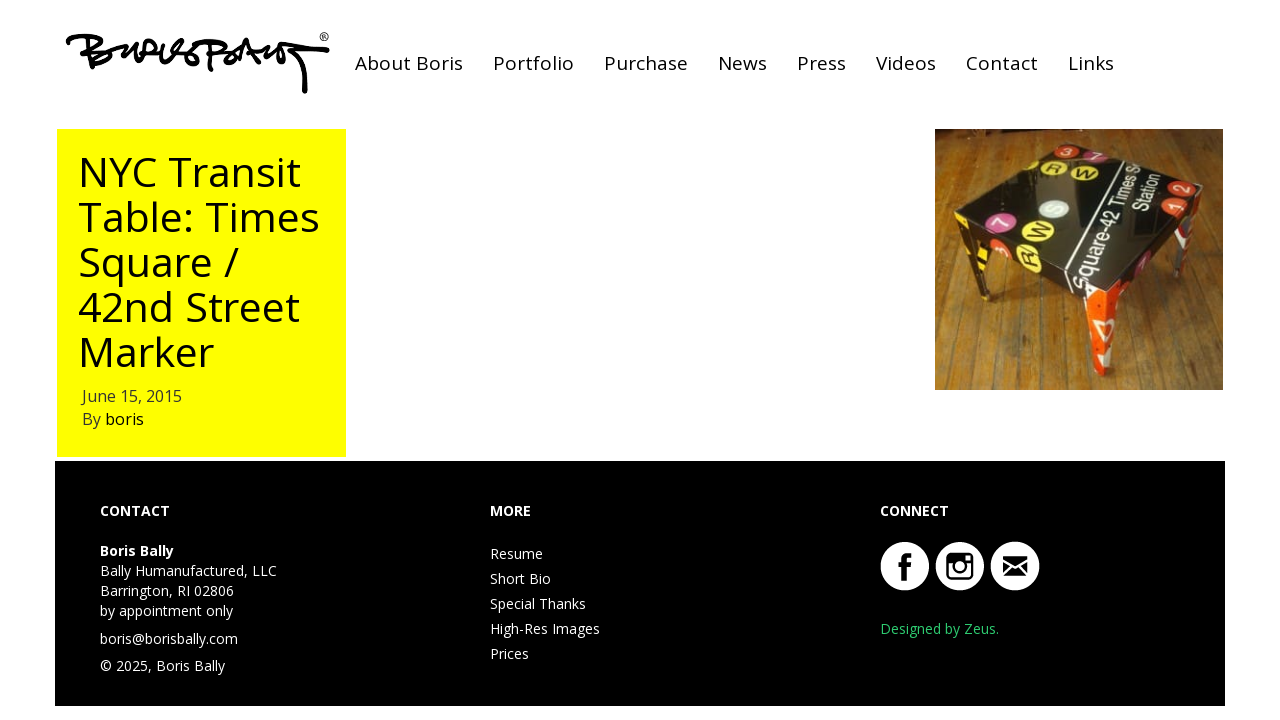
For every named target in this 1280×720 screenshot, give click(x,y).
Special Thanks (538, 603)
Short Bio (520, 578)
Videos (906, 63)
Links (1091, 63)
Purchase (646, 63)
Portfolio (533, 63)
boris (124, 419)
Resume (516, 553)
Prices (509, 653)
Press (821, 63)
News (742, 63)
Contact (1002, 63)
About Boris (409, 63)
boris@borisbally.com (169, 638)
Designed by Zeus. (939, 628)
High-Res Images (545, 628)
